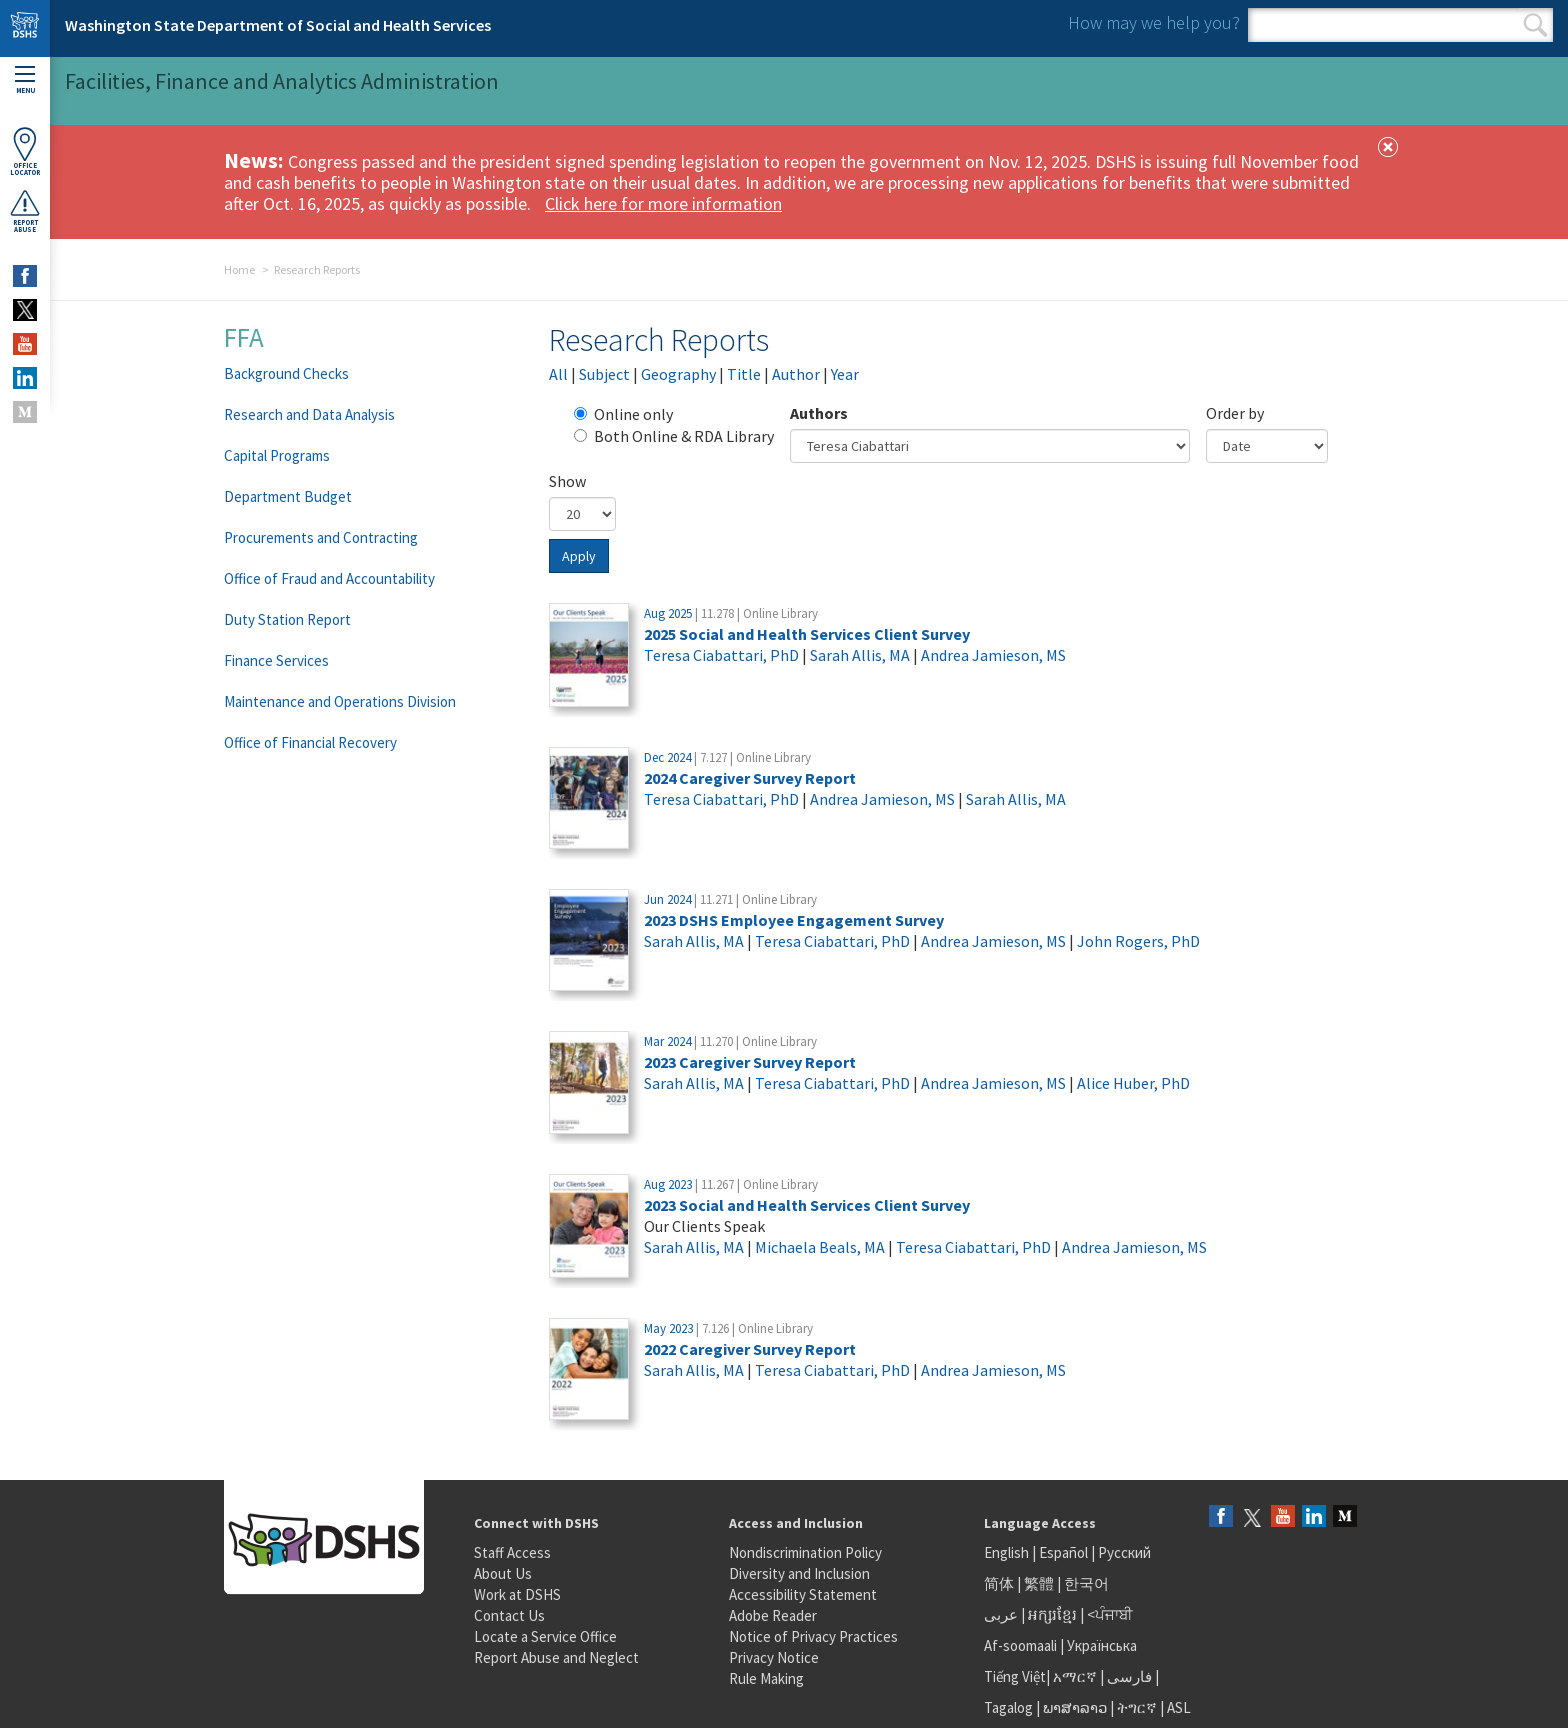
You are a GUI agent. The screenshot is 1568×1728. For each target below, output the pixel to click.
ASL (1179, 1707)
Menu (25, 80)
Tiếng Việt (1015, 1676)
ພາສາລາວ (1075, 1707)
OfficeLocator (25, 151)
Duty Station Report (287, 619)
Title (744, 374)
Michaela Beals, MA (820, 1247)
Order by (1235, 413)
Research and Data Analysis (309, 414)
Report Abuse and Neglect (556, 1657)
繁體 (1040, 1583)
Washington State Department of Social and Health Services (278, 25)
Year (845, 374)
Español (1063, 1552)
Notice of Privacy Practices (813, 1636)
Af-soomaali (1020, 1645)
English (1008, 1552)
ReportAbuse (25, 211)
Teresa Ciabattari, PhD (721, 655)
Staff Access (512, 1552)
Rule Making (766, 1678)
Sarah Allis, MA (860, 655)
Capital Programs (277, 455)
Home (239, 269)
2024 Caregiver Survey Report (750, 778)
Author (796, 374)
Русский (1124, 1552)
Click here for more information (663, 203)
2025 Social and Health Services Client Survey (807, 634)
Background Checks (286, 373)
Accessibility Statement (803, 1594)
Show (567, 481)
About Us (503, 1573)
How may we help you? (1154, 22)
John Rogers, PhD (1138, 941)
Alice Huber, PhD (1133, 1083)
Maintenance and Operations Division (340, 701)
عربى (1001, 1614)
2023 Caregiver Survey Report (750, 1062)
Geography (678, 374)
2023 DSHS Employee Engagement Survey (794, 920)
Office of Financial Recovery (310, 742)
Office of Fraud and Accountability (329, 578)
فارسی (1128, 1676)
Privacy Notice (774, 1657)
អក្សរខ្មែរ (1052, 1614)
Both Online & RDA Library (674, 436)
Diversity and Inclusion (799, 1573)
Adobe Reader (773, 1615)
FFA (244, 337)
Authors (819, 413)
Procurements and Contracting (321, 537)
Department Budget (288, 496)
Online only (623, 414)
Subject (604, 374)
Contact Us (509, 1615)
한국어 (1086, 1583)
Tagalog (1008, 1707)
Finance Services (276, 660)
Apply (579, 556)
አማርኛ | (1078, 1676)
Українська (1102, 1645)
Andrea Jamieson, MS (993, 655)
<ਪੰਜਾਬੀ (1110, 1614)
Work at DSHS (517, 1594)
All (558, 374)
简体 (999, 1583)
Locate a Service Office (545, 1636)
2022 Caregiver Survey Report (750, 1349)
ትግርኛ (1137, 1707)
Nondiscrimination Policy (805, 1552)
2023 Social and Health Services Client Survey (807, 1205)
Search (1535, 25)
